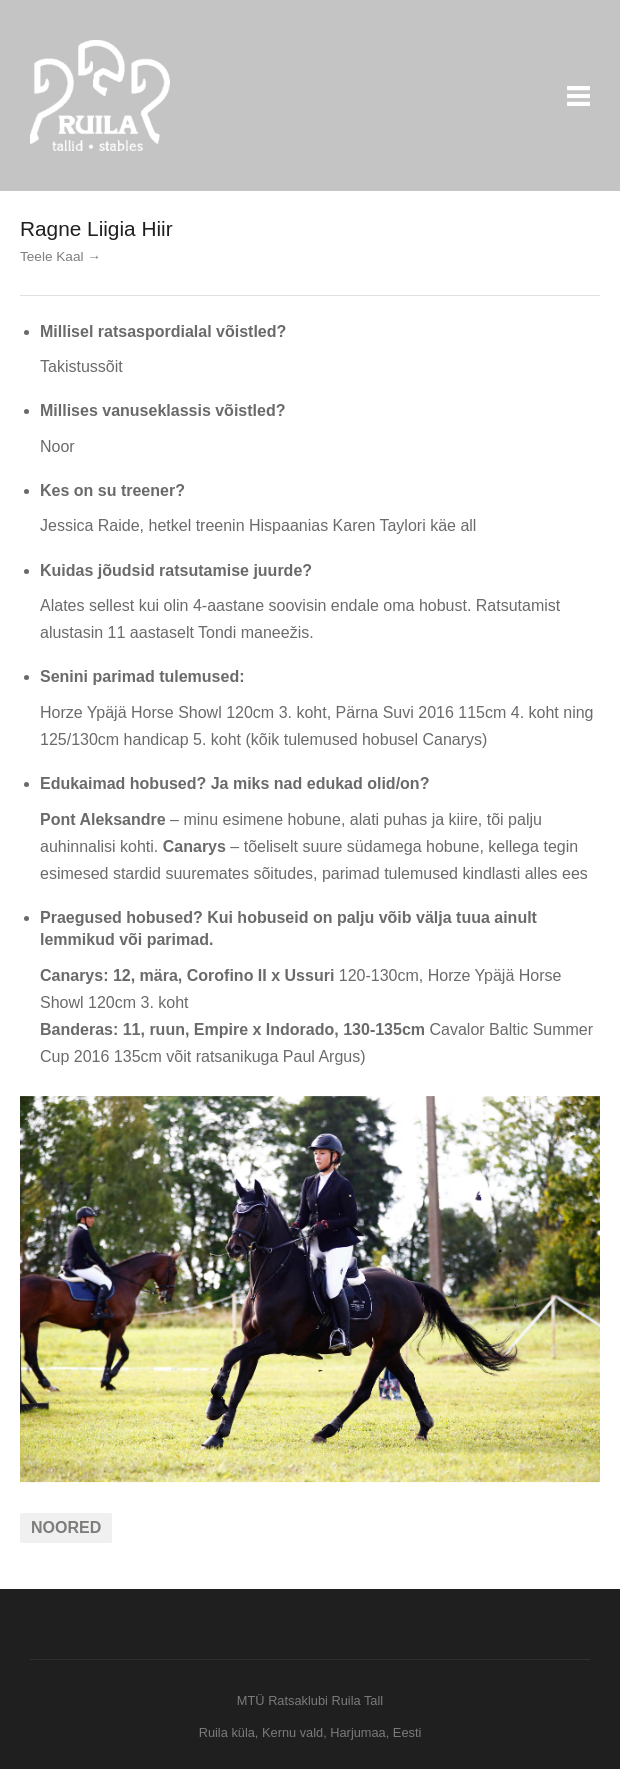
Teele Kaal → (60, 256)
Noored (66, 1527)
